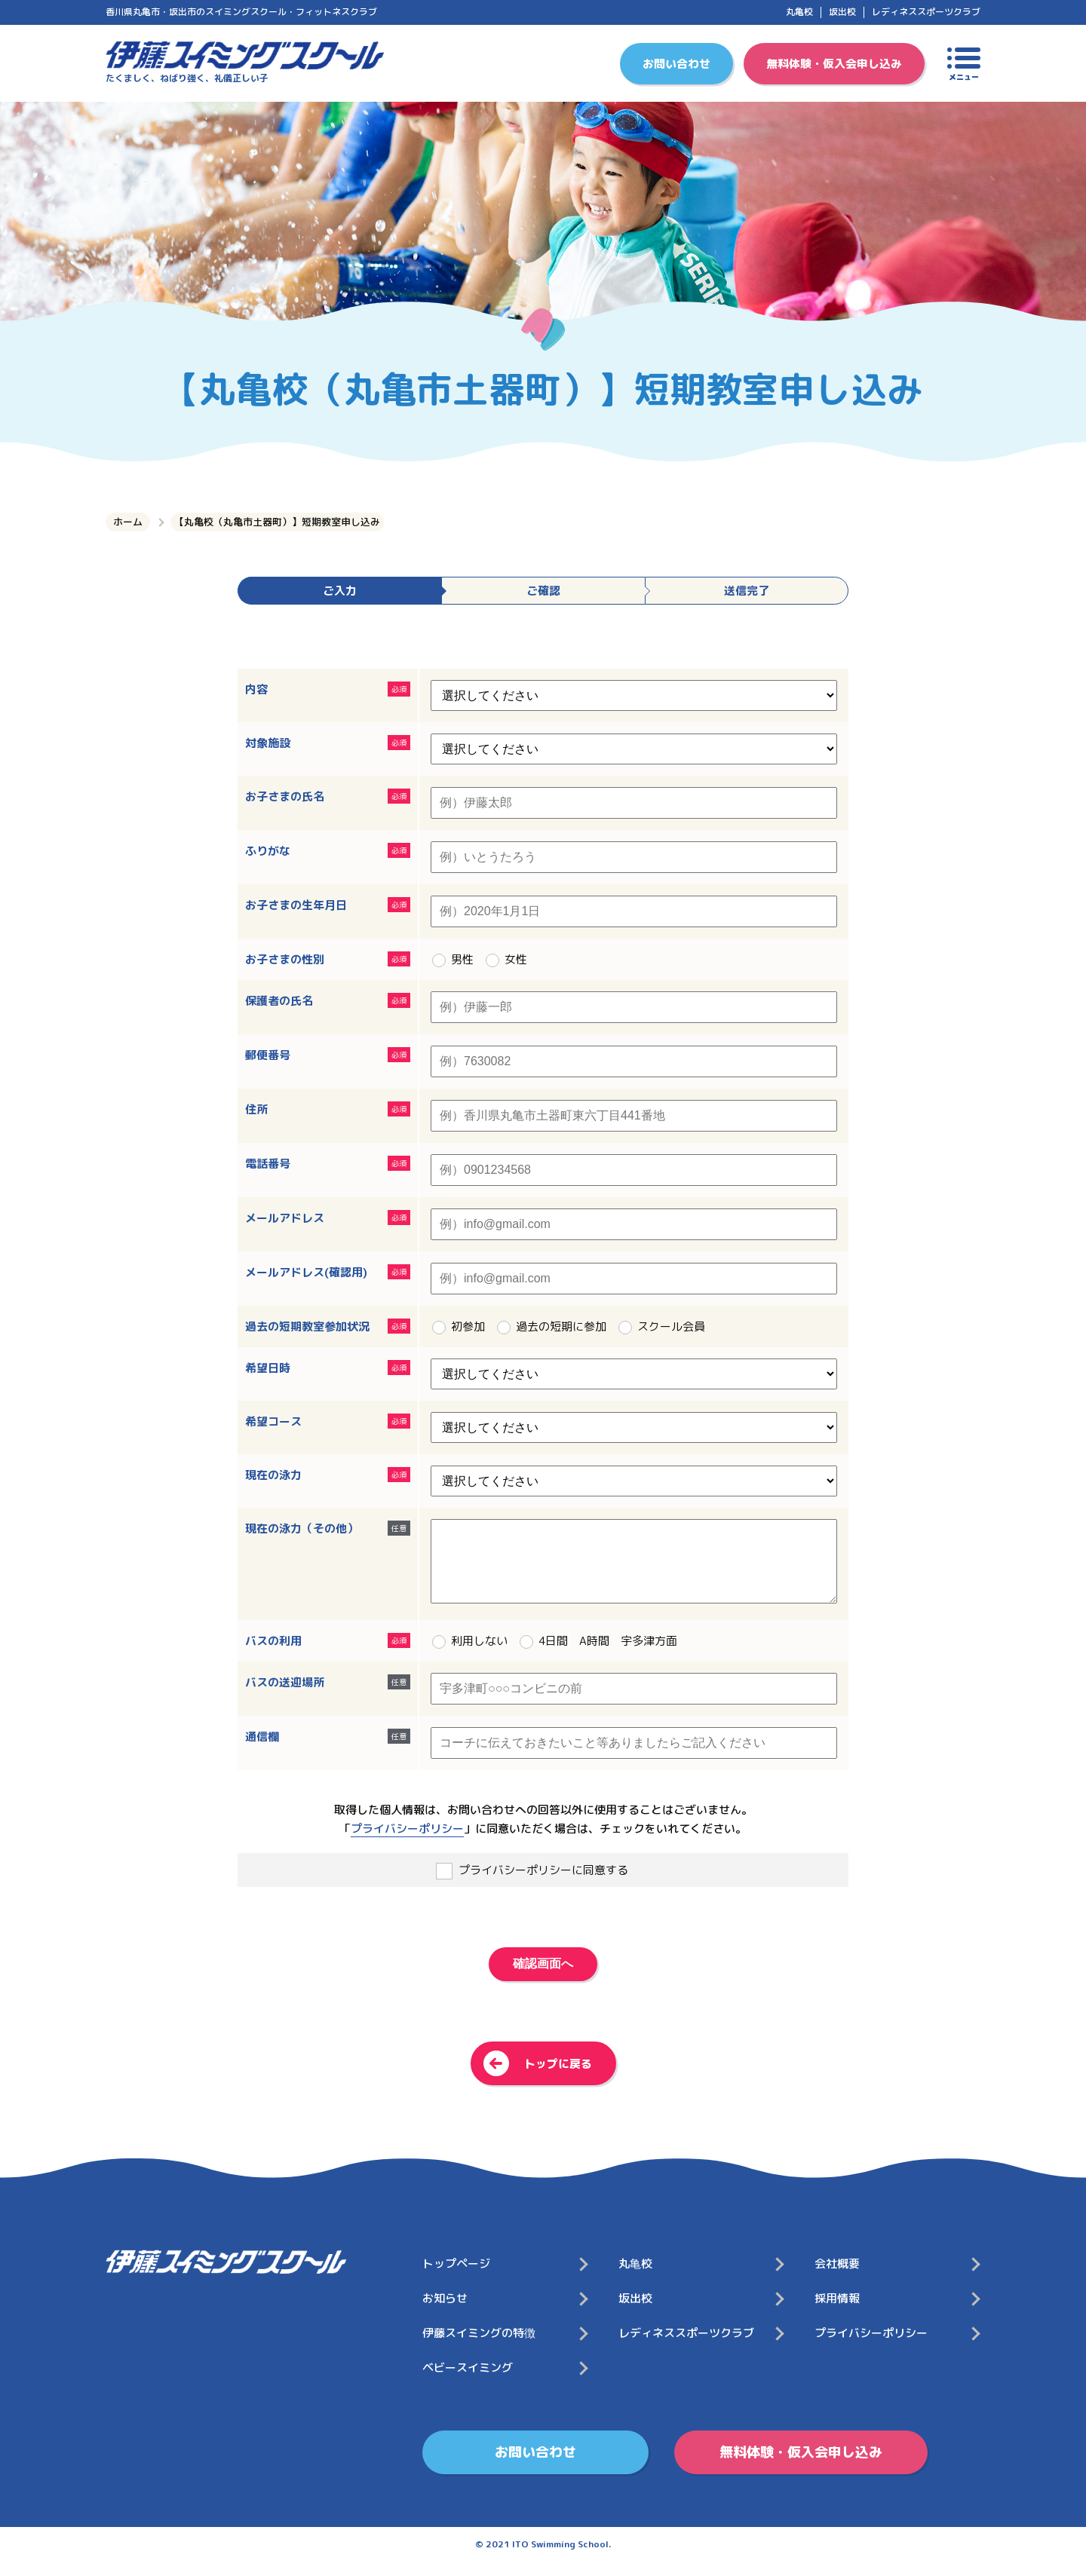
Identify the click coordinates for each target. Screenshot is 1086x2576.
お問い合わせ (676, 64)
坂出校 (842, 11)
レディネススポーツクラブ (926, 11)
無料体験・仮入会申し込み (834, 64)
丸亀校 (799, 11)
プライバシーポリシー (407, 1844)
